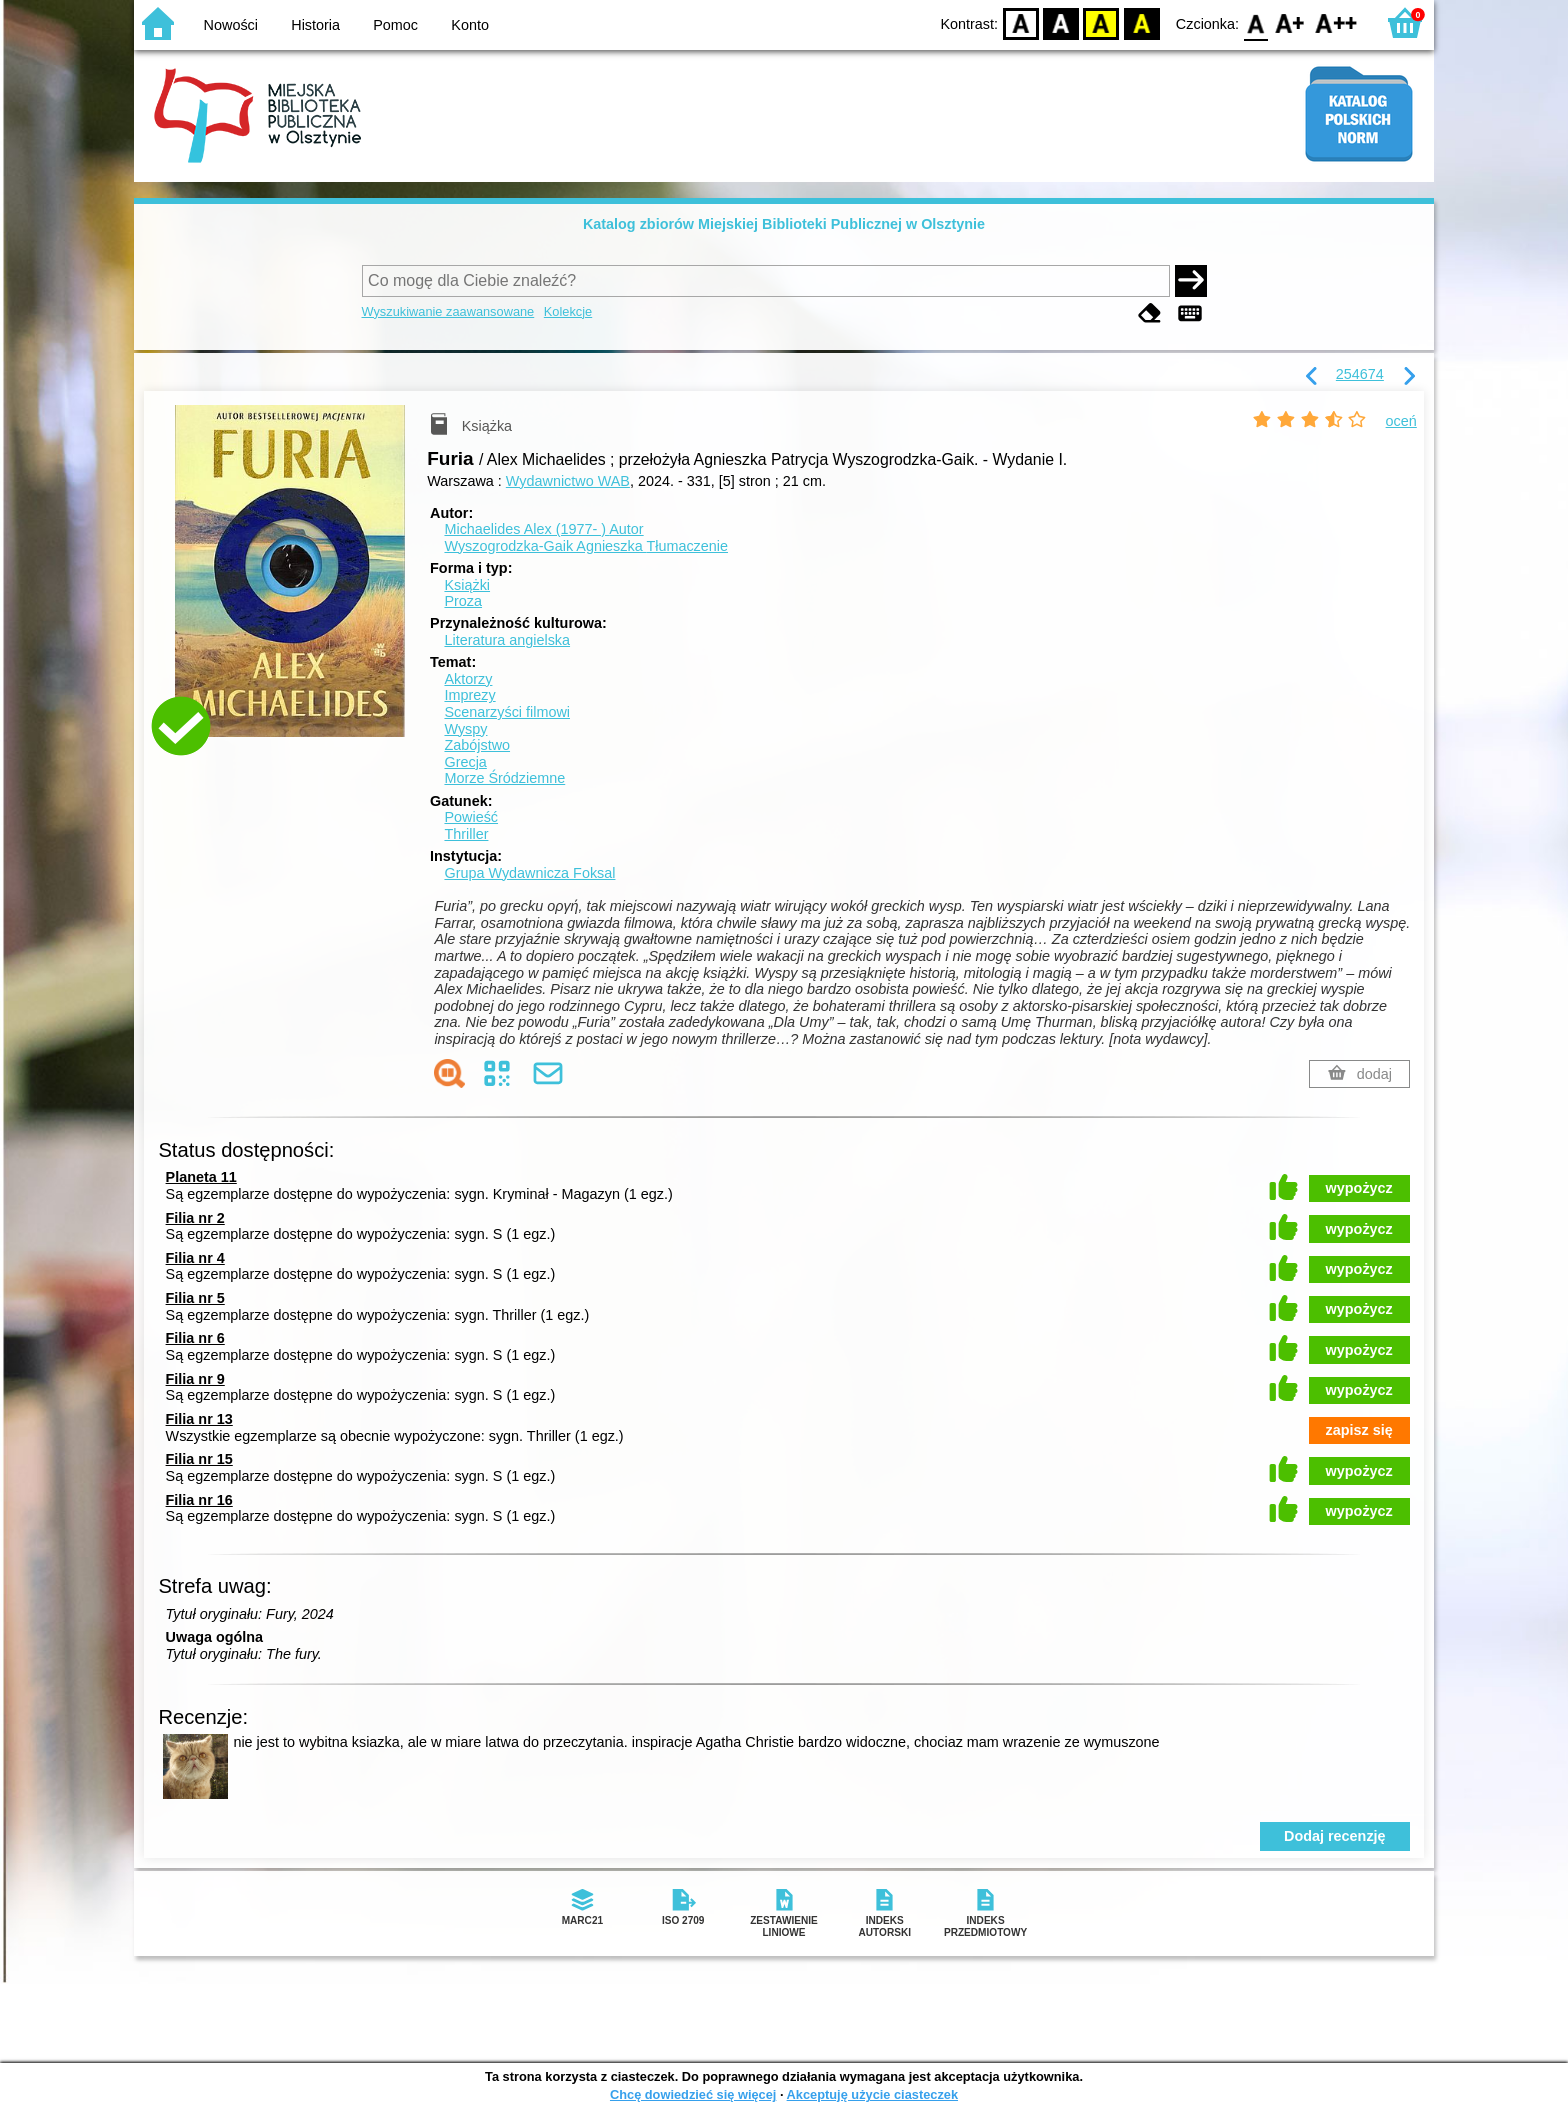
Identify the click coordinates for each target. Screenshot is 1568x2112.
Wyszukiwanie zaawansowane (448, 311)
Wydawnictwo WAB (568, 481)
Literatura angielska (507, 640)
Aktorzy (468, 679)
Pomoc (395, 25)
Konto (470, 25)
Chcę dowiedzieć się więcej (693, 2094)
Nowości (231, 25)
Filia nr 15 (199, 1459)
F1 (1290, 22)
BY (1141, 22)
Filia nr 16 (199, 1500)
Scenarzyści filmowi (507, 712)
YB (1101, 22)
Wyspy (465, 729)
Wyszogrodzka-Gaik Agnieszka (586, 546)
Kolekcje (568, 311)
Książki (467, 585)
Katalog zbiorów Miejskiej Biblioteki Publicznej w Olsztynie (784, 224)
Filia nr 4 (195, 1258)
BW (1061, 22)
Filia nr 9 (195, 1379)
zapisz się (1359, 1430)
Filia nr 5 (195, 1298)
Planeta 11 (201, 1177)
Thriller (466, 834)
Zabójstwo (477, 745)
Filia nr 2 (195, 1218)
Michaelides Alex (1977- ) (543, 529)
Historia (315, 25)
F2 (1336, 22)
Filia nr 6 (195, 1338)
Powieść (471, 817)
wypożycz (1359, 1188)
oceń (1401, 421)
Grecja (465, 762)
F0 (1255, 22)
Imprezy (469, 695)
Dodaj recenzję (1335, 1836)
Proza (463, 601)
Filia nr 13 (199, 1419)
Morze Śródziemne (504, 778)
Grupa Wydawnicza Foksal (529, 873)
